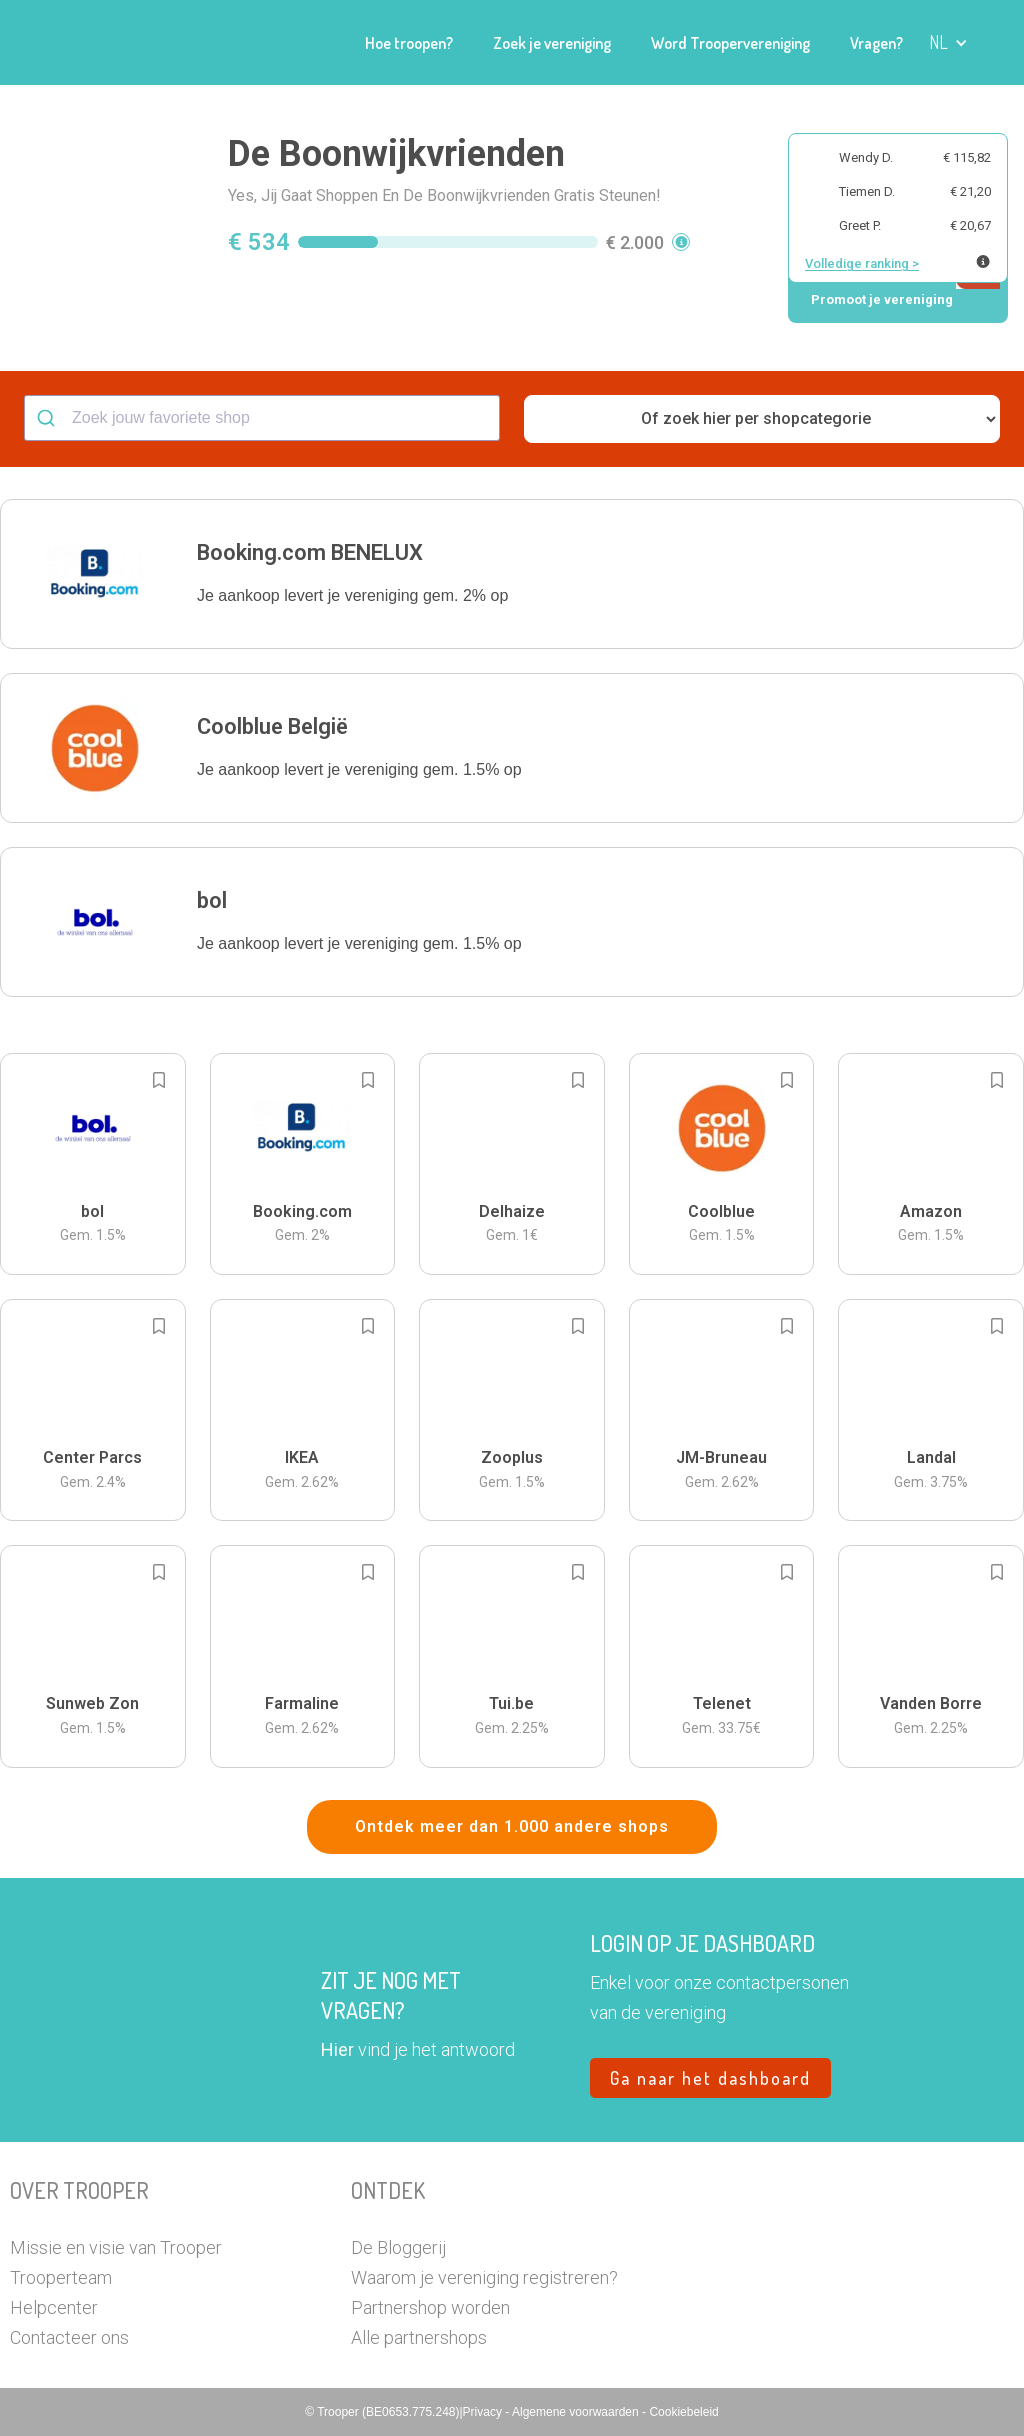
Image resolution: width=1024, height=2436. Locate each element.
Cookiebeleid (683, 2412)
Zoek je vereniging (552, 43)
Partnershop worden (430, 2307)
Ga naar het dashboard (710, 2078)
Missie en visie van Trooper (116, 2247)
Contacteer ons (69, 2337)
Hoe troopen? (409, 43)
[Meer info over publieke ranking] (983, 261)
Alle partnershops (419, 2337)
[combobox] (262, 418)
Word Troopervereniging (730, 43)
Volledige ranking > (862, 263)
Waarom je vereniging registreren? (484, 2277)
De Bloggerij (398, 2247)
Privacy (484, 2412)
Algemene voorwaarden (577, 2412)
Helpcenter (54, 2307)
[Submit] (48, 418)
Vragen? (876, 43)
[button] (948, 42)
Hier (337, 2049)
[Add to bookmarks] (159, 1080)
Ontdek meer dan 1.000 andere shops (512, 1826)
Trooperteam (61, 2277)
